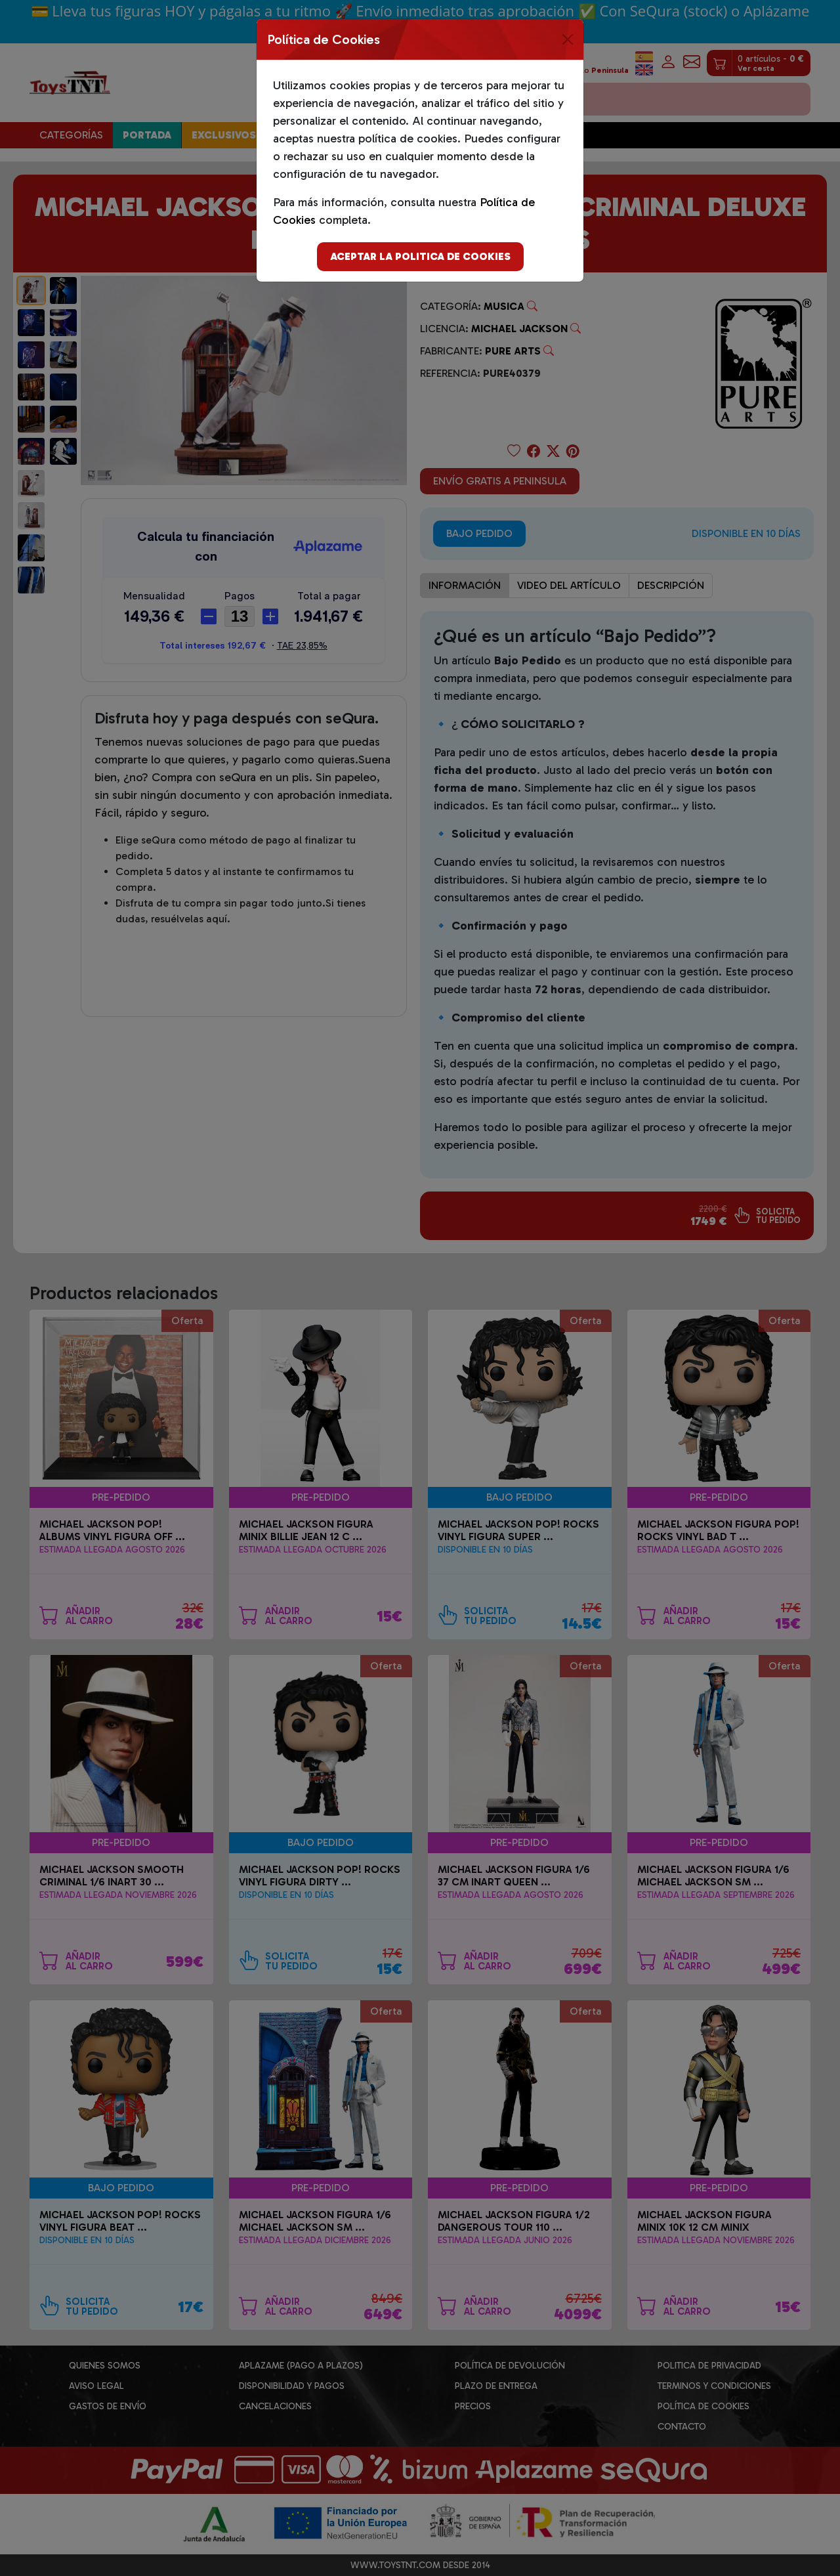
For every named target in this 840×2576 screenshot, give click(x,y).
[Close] (567, 39)
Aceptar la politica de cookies (420, 256)
